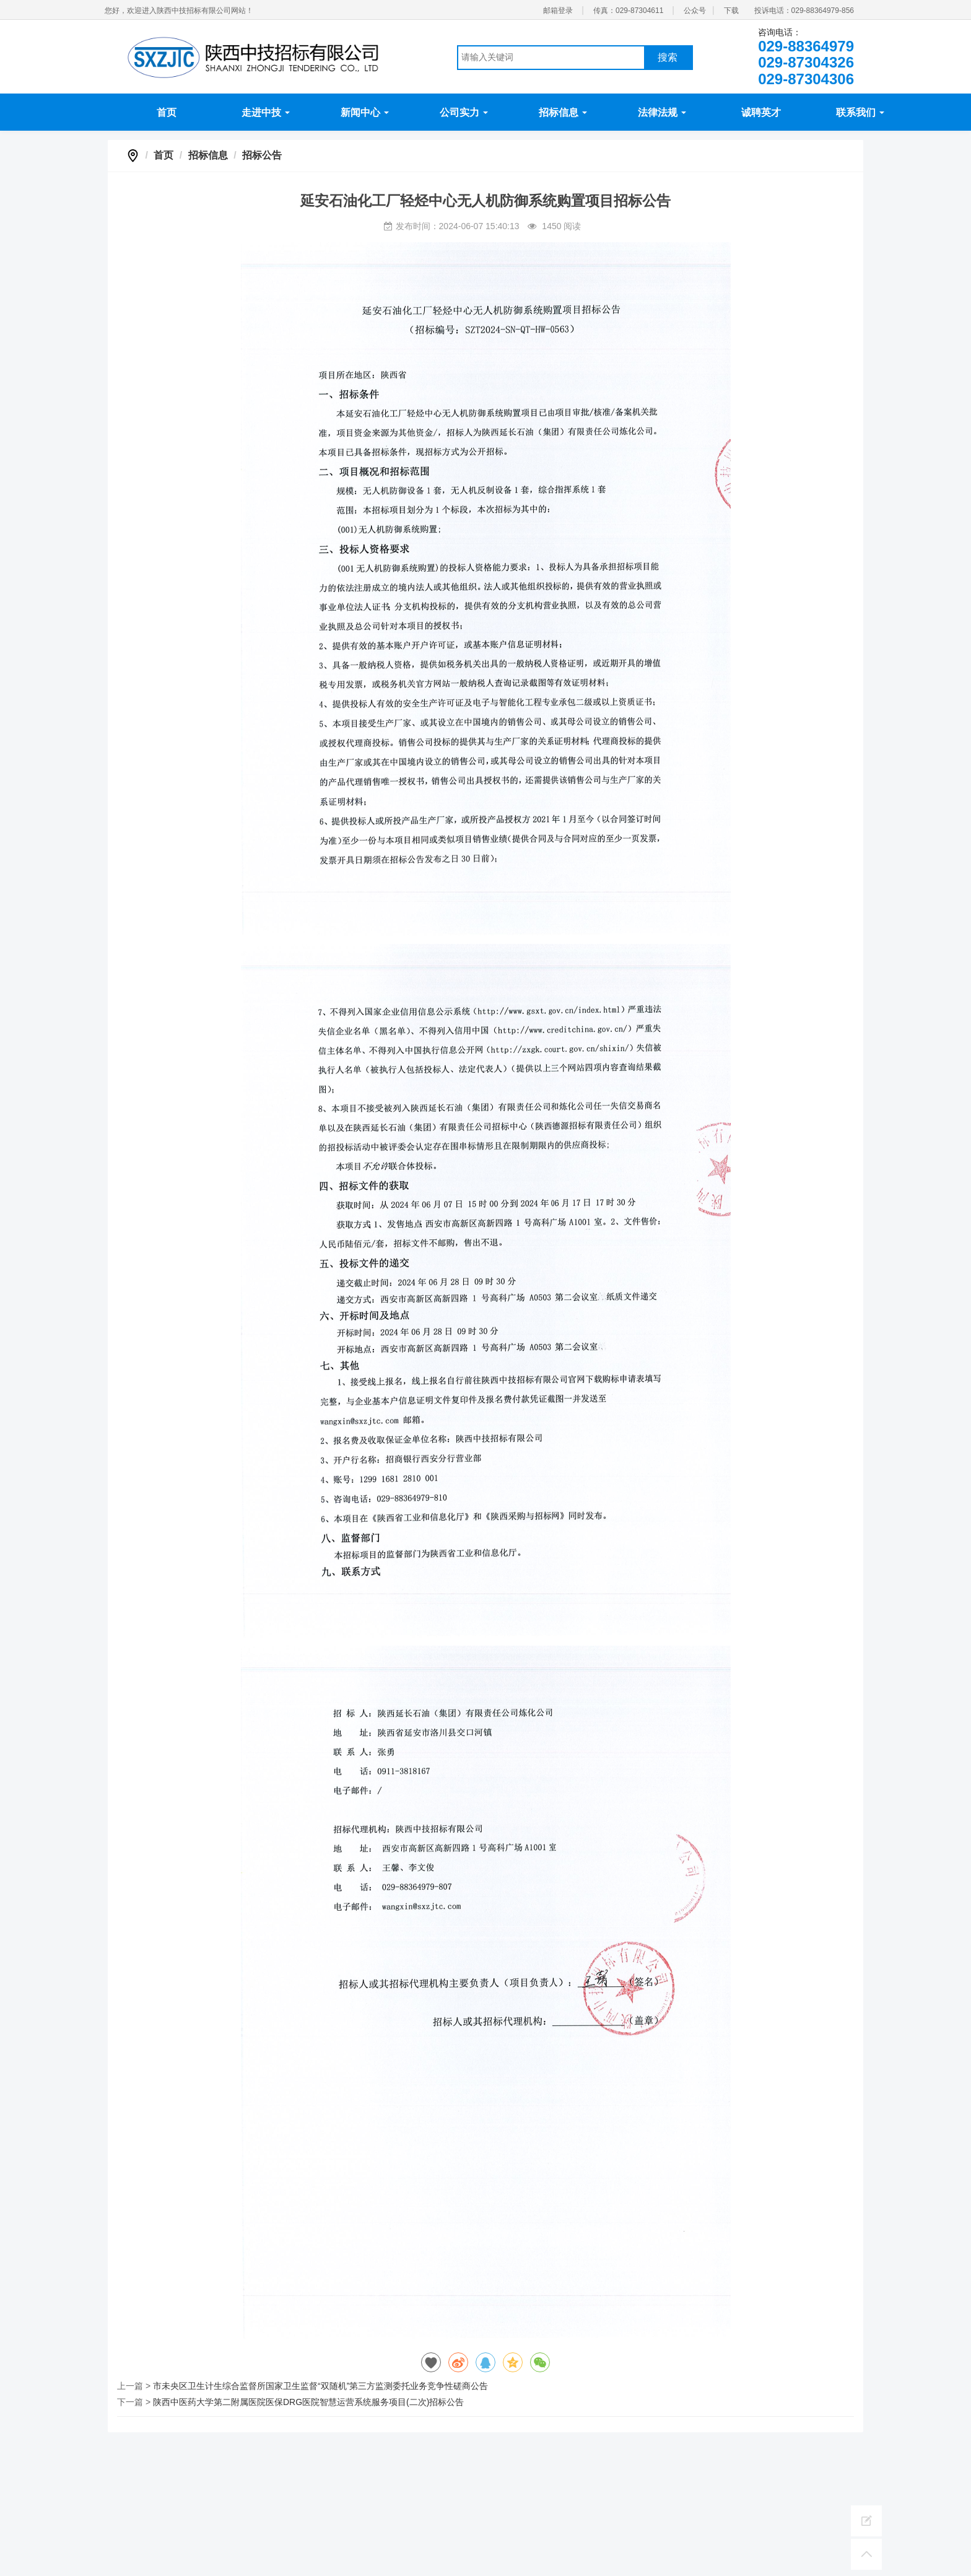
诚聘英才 (761, 112)
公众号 (695, 10)
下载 (731, 10)
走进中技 (266, 112)
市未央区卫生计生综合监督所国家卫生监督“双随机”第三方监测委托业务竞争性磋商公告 (320, 2386)
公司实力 (464, 112)
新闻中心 (365, 112)
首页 (166, 112)
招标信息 (563, 112)
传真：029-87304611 (628, 10)
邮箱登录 (558, 10)
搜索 (667, 57)
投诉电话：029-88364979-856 (804, 10)
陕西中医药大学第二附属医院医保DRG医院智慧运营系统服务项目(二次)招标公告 (308, 2402)
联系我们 (860, 112)
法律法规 (662, 112)
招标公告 (262, 155)
